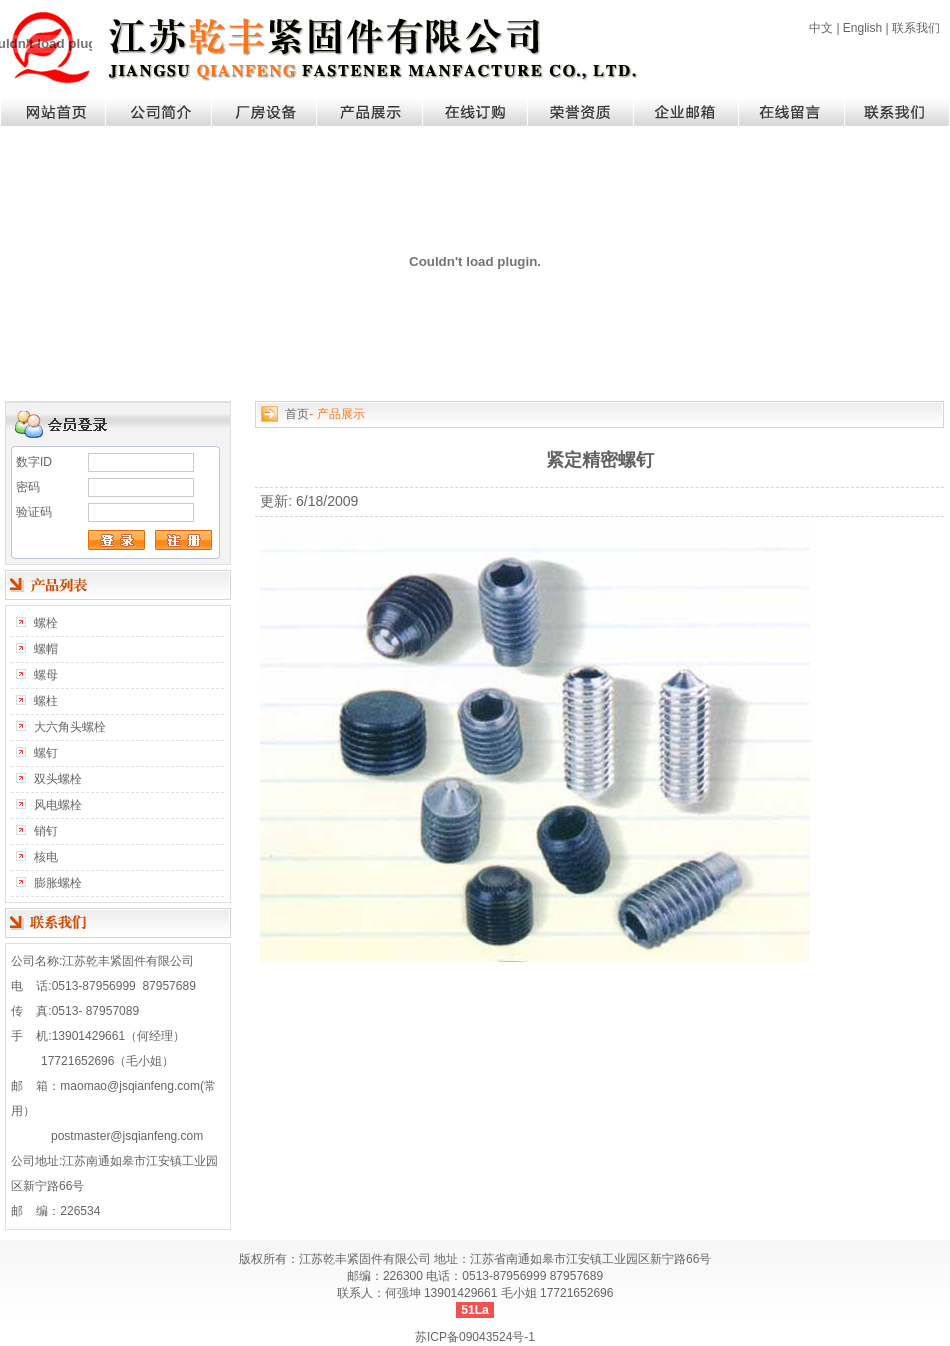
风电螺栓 (58, 805)
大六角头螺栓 (70, 727)
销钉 (46, 831)
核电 (46, 857)
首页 (297, 414)
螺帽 (46, 649)
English (862, 28)
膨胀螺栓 (58, 883)
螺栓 (46, 623)
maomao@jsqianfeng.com (130, 1086)
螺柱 (46, 701)
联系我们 (916, 28)
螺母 (46, 675)
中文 (821, 28)
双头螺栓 (58, 779)
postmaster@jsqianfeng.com (127, 1136)
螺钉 (46, 753)
